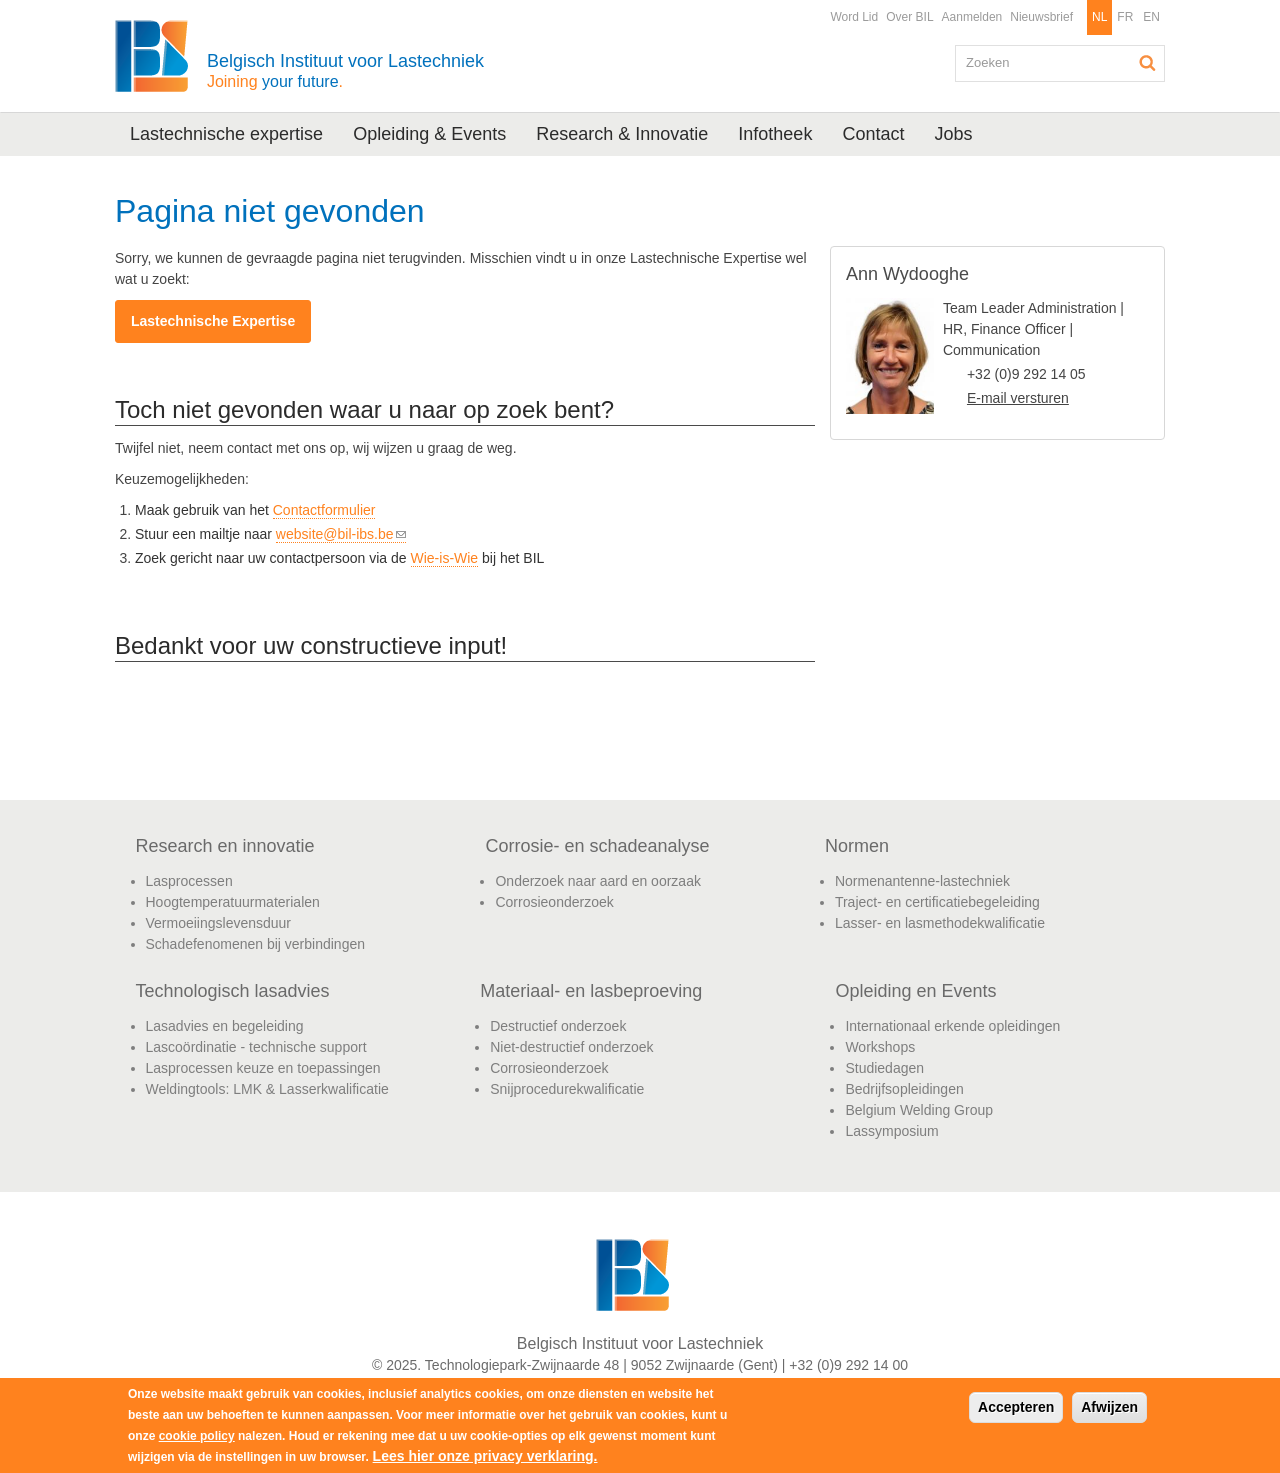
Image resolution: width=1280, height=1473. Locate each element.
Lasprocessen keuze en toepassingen (263, 1068)
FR (1125, 17)
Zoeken (1148, 63)
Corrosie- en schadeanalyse (597, 846)
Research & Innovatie (622, 134)
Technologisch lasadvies (233, 991)
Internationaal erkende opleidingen (952, 1026)
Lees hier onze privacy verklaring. (485, 1456)
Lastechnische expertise (226, 134)
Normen (857, 846)
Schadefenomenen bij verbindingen (256, 944)
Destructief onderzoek (558, 1026)
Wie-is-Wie (445, 558)
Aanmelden (972, 17)
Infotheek (775, 134)
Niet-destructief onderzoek (571, 1047)
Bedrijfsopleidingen (904, 1089)
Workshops (880, 1047)
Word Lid (854, 17)
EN (1151, 17)
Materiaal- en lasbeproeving (591, 991)
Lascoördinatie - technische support (256, 1047)
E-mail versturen (1018, 398)
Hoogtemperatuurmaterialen (233, 902)
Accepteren (1016, 1407)
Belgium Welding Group (919, 1110)
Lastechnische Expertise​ (213, 321)
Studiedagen (884, 1068)
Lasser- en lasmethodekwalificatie (940, 923)
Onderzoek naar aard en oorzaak (597, 881)
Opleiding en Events (915, 991)
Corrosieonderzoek (554, 902)
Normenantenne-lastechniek (922, 881)
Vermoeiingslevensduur (219, 923)
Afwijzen (1109, 1407)
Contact (873, 134)
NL (1099, 17)
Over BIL (909, 17)
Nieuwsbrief (1041, 17)
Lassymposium (891, 1131)
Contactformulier (324, 510)
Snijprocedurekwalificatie (567, 1089)
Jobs (953, 134)
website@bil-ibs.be (341, 534)
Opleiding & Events (429, 134)
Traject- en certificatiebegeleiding (937, 902)
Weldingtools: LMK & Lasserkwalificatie (267, 1089)
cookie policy (197, 1436)
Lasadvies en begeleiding (225, 1026)
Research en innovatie (225, 846)
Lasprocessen (189, 881)
